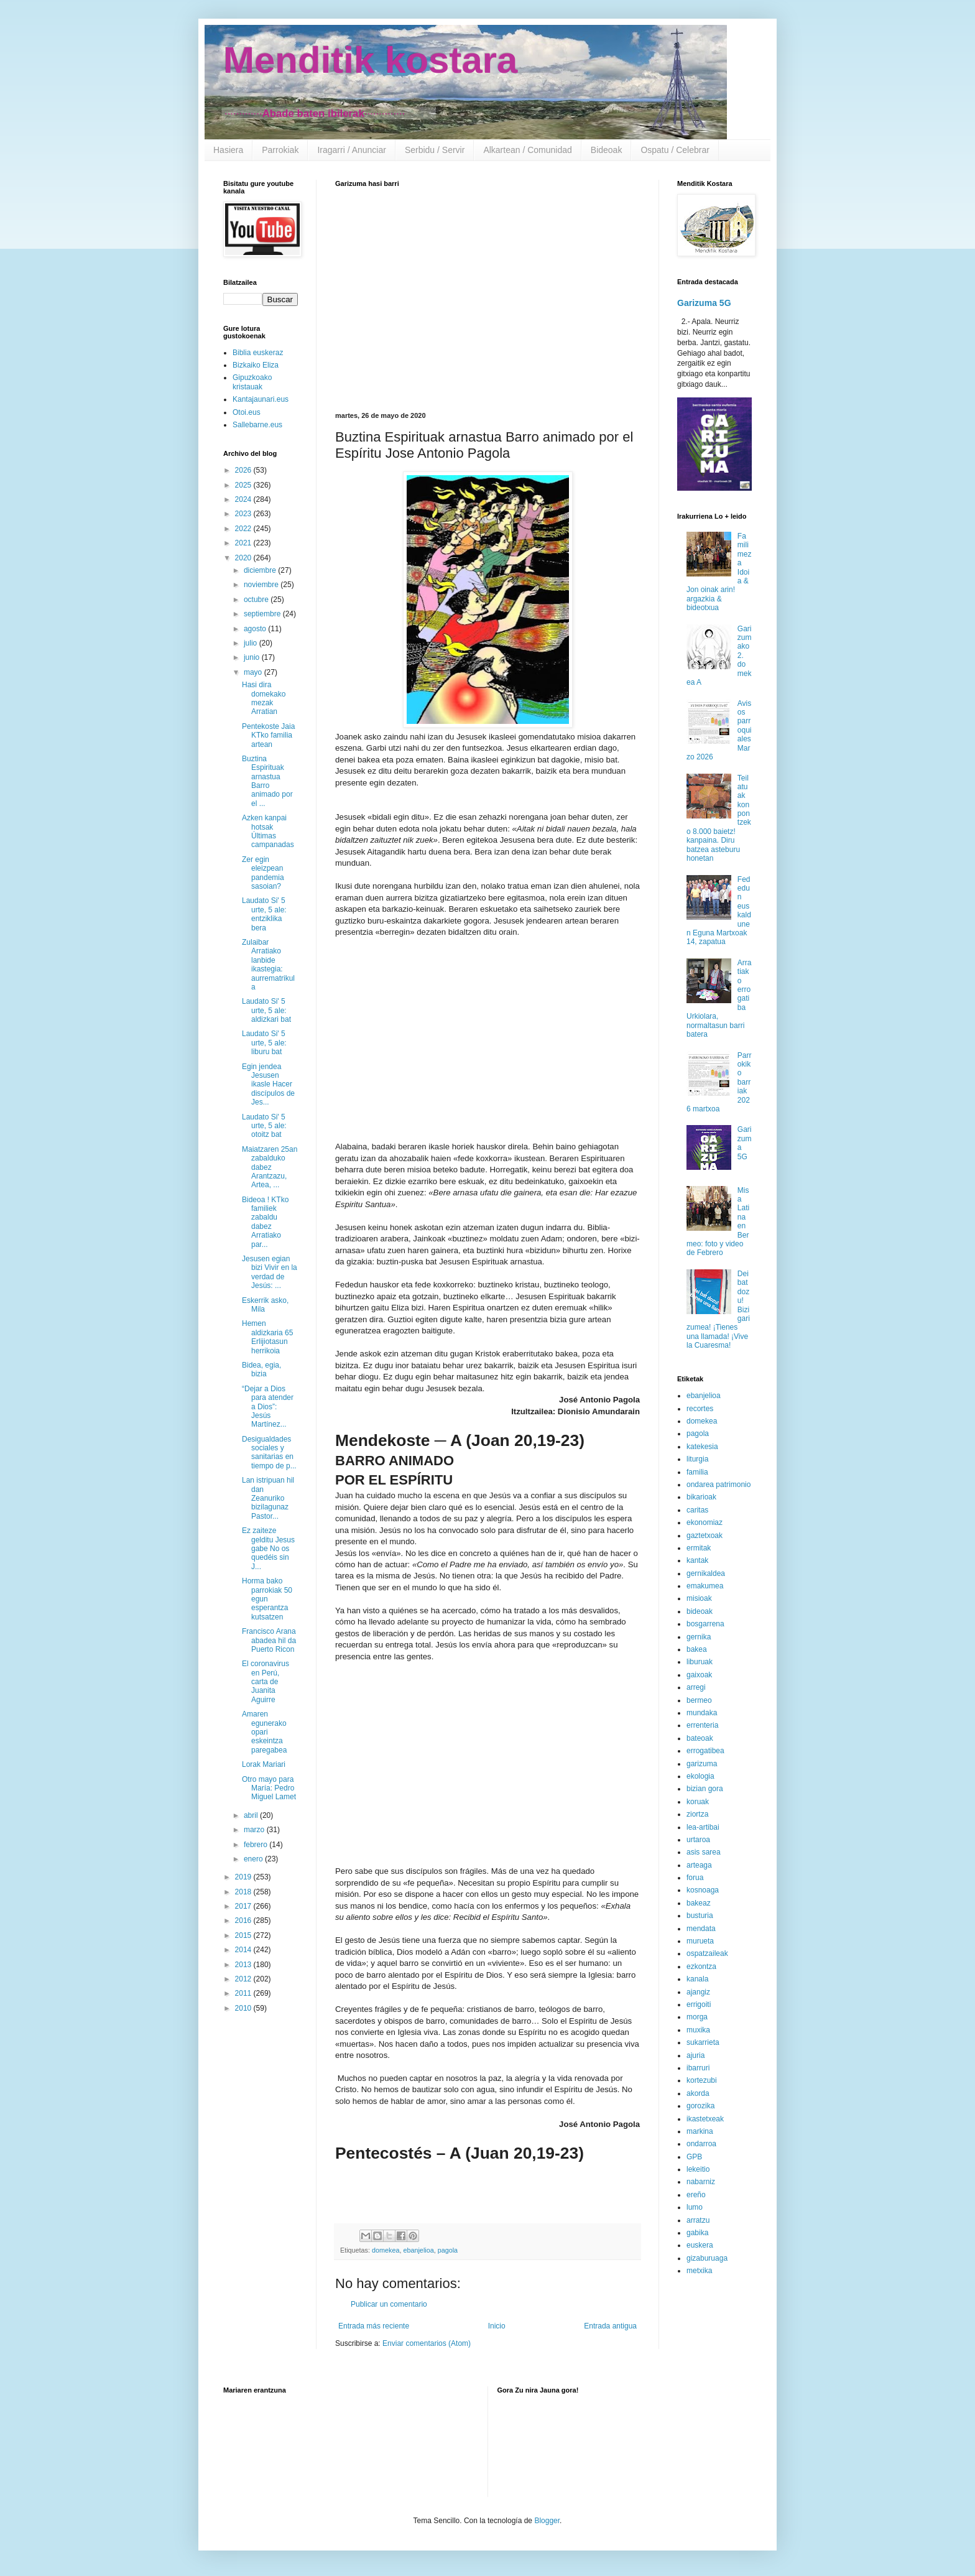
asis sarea (703, 1852)
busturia (699, 1915)
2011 (244, 1993)
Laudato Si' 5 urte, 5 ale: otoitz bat (264, 1126)
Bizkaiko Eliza (256, 365)
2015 (244, 1935)
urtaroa (698, 1839)
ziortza (697, 1814)
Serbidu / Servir (434, 150)
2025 (244, 485)
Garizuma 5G (704, 303)
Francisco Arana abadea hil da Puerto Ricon (269, 1640)
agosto (256, 628)
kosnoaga (702, 1890)
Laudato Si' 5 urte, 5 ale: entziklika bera (264, 914)
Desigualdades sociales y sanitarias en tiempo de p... (269, 1452)
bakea (696, 1649)
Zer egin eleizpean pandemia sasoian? (263, 873)
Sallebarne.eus (257, 424)
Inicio (497, 2326)
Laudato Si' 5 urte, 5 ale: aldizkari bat (266, 1010)
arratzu (697, 2220)
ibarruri (697, 2068)
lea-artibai (702, 1827)
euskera (699, 2245)
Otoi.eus (247, 412)
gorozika (700, 2105)
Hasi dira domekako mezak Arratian (263, 698)
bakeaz (698, 1903)
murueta (700, 1941)
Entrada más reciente (373, 2326)
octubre (257, 599)
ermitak (698, 1548)
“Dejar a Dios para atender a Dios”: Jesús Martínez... (267, 1406)
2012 (244, 1979)
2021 (244, 543)
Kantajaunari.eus (261, 399)
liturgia (697, 1459)
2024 (244, 499)
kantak (697, 1560)
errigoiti (698, 2004)
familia (697, 1472)
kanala (697, 1979)
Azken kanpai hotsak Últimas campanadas (268, 831)
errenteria (702, 1725)
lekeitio (697, 2169)
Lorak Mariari (263, 1764)
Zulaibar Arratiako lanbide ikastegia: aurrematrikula (268, 964)
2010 (244, 2008)
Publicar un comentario (389, 2304)
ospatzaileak (707, 1953)
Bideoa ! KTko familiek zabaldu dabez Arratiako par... (265, 1222)
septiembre (263, 613)
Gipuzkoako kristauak (252, 382)
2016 (244, 1920)
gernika (698, 1637)
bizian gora (704, 1788)
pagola (448, 2250)
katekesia (702, 1446)
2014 (244, 1949)
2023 (244, 513)
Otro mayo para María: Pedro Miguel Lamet (269, 1788)
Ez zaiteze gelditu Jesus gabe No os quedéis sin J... (268, 1548)
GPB (694, 2156)
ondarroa (701, 2143)
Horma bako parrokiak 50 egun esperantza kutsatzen (267, 1599)
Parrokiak (280, 150)
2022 (244, 528)
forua (694, 1877)
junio (253, 657)
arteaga (699, 1865)
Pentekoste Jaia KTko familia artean (268, 735)
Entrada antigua (610, 2326)
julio (251, 643)
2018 (244, 1892)
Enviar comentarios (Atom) (426, 2343)
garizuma (701, 1763)
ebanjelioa (418, 2250)
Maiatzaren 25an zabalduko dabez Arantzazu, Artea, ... (269, 1167)
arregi (696, 1687)
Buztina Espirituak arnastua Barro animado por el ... (267, 781)
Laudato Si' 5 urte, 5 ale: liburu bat (264, 1042)
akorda (697, 2093)
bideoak (699, 1611)
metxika (699, 2270)
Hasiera (228, 150)
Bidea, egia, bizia (261, 1369)
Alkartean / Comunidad (527, 150)
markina (699, 2131)
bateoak (699, 1738)
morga (697, 2017)
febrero (256, 1844)
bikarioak (701, 1497)
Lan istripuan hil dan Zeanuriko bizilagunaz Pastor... (268, 1498)
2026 (244, 470)
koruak (697, 1801)
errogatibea (705, 1750)
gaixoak (699, 1674)
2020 (244, 558)
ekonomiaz (704, 1522)
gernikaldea (705, 1573)
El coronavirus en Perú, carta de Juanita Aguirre (265, 1681)
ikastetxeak (705, 2119)
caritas (697, 1510)
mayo (254, 672)
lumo (694, 2207)
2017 (244, 1906)
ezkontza (701, 1966)
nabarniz (700, 2181)
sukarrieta (702, 2042)
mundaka (701, 1712)
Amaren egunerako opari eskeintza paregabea (264, 1732)
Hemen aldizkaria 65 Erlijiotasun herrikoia (267, 1337)
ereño (696, 2194)
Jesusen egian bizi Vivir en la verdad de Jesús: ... (269, 1272)
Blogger (547, 2520)
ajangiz (698, 1992)
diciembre (261, 570)
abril (252, 1815)
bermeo (699, 1700)
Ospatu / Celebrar (674, 150)
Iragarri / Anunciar (351, 150)
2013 (244, 1964)
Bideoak (606, 150)
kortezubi (701, 2080)
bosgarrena (705, 1623)
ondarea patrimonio (718, 1484)
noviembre (262, 584)
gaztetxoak (704, 1535)
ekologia (700, 1776)
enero (254, 1859)
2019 (244, 1877)
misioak (699, 1598)
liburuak (699, 1661)
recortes (699, 1408)
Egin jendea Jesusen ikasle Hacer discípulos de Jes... (268, 1084)
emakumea (704, 1586)
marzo (255, 1829)
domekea (385, 2250)
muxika (698, 2030)
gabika (697, 2232)
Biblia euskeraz (258, 352)
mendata (701, 1928)
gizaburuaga (707, 2258)
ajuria (695, 2055)
